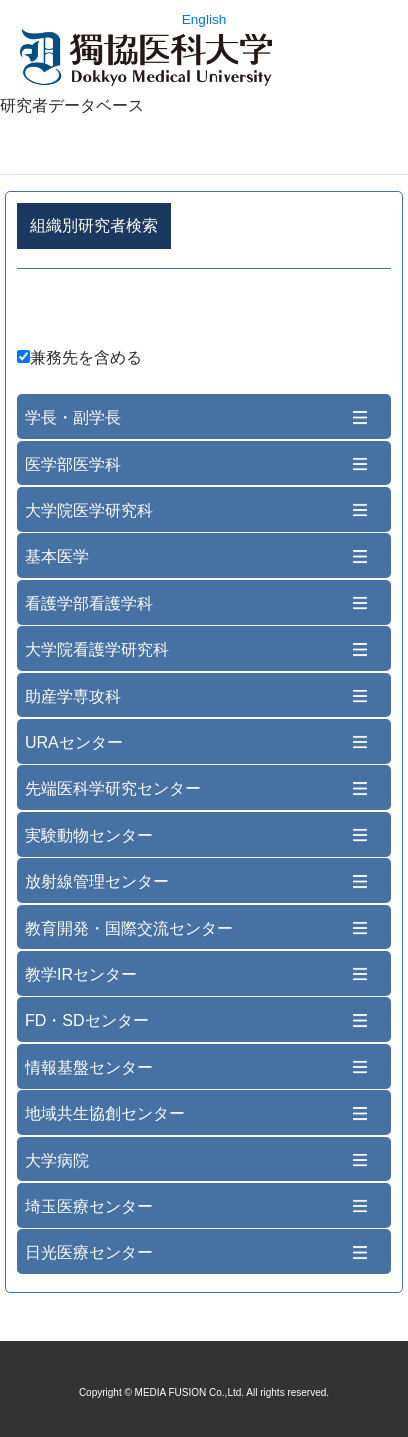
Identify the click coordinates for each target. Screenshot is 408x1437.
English (204, 19)
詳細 (204, 311)
